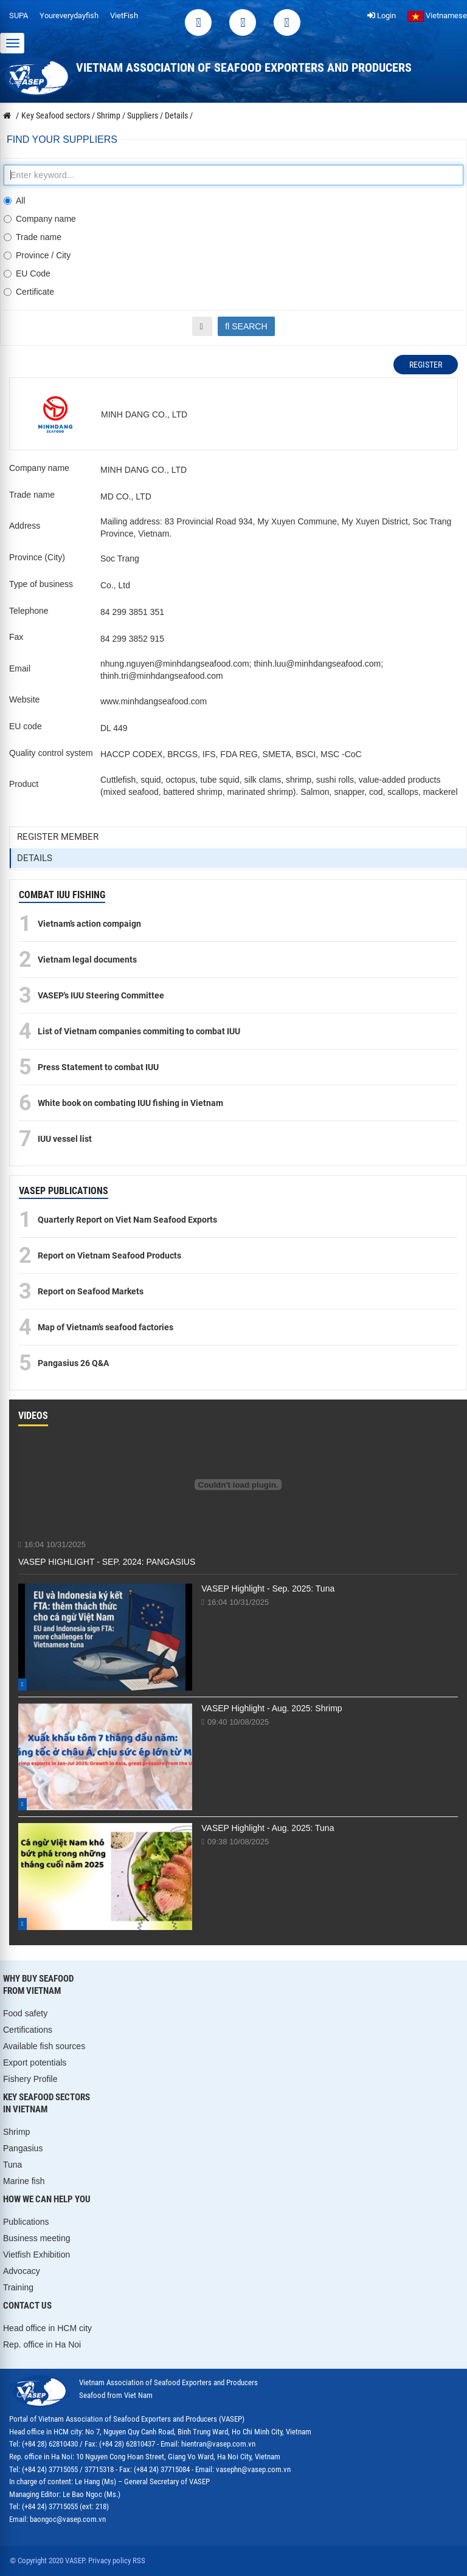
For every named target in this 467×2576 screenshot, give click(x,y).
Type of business (41, 584)
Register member (58, 836)
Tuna (12, 2164)
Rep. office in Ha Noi (42, 2344)
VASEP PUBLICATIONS (63, 1191)
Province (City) (37, 557)
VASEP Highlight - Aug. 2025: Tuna (267, 1828)
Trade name (32, 237)
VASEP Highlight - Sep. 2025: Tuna (267, 1588)
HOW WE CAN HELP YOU (47, 2199)
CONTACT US (27, 2305)
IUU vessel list (65, 1139)
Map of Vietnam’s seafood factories (105, 1327)
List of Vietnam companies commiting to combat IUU (139, 1031)
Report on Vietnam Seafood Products (109, 1255)
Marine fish (23, 2181)
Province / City (37, 255)
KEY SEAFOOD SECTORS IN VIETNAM (46, 2103)
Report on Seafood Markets (91, 1291)
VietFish (124, 15)
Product (23, 784)
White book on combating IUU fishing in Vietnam (130, 1103)
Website (24, 699)
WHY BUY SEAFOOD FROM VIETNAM (38, 1984)
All (15, 200)
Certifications (27, 2030)
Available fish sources (44, 2046)
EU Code (27, 273)
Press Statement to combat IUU (98, 1067)
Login (381, 15)
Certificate (29, 292)
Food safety (25, 2013)
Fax (16, 637)
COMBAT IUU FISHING (62, 895)
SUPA (18, 15)
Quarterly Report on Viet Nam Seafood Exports (127, 1219)
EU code (25, 726)
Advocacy (21, 2271)
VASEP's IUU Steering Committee (101, 995)
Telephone (29, 611)
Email (19, 668)
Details (34, 858)
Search (246, 326)
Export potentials (34, 2062)
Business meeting (37, 2238)
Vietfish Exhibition (36, 2254)
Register (425, 364)
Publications (26, 2222)
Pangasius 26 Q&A (73, 1363)
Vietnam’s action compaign (89, 924)
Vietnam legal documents (87, 959)
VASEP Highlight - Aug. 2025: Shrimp (271, 1708)
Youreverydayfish (69, 15)
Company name (40, 219)
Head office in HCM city (47, 2328)
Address (24, 526)
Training (18, 2287)
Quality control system (51, 753)
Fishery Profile (30, 2079)
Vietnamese (437, 15)
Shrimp (16, 2132)
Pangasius (23, 2148)
